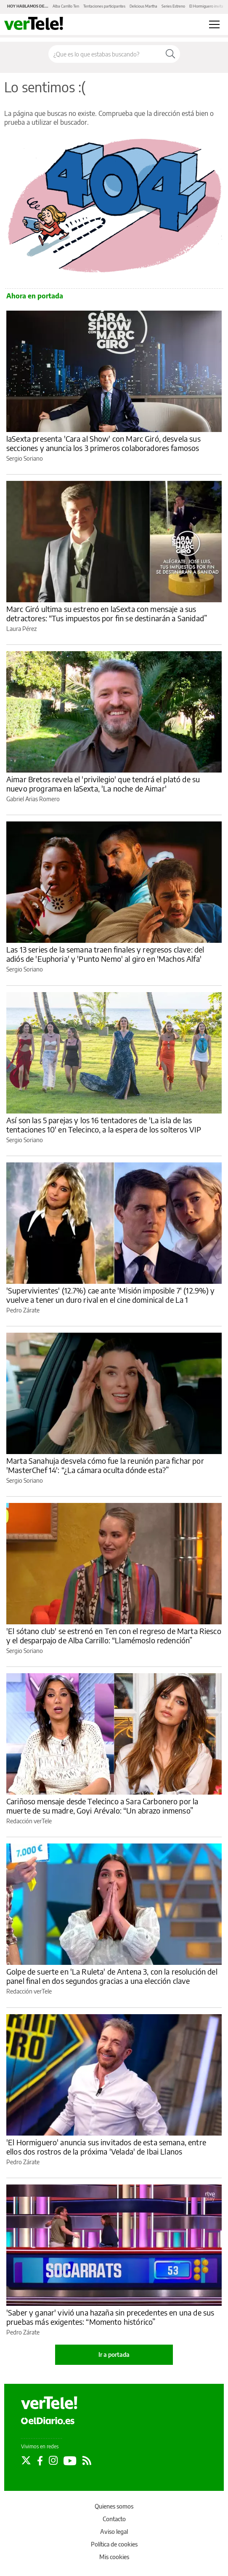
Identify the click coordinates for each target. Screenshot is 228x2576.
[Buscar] (170, 54)
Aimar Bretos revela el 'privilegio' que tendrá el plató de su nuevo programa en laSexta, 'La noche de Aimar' (103, 783)
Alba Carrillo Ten (66, 6)
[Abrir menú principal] (214, 24)
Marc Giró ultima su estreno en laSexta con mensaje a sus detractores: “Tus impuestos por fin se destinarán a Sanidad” (106, 613)
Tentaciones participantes (104, 6)
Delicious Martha (143, 6)
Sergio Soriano (24, 458)
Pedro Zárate (23, 1310)
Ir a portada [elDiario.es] (114, 2354)
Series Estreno (173, 6)
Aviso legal (114, 2531)
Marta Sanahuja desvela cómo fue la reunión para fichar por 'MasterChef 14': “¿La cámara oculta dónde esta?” (105, 1465)
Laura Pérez (21, 628)
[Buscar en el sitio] (104, 54)
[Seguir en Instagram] (53, 2460)
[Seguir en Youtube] (70, 2460)
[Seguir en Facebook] (40, 2460)
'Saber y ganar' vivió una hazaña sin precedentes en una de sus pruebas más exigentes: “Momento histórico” (110, 2317)
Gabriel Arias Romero (33, 798)
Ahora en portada (34, 296)
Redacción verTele (29, 1821)
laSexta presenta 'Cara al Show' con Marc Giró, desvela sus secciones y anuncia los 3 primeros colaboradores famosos (103, 443)
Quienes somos (114, 2506)
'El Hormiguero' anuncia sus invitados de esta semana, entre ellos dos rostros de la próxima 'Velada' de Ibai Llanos (106, 2146)
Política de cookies (114, 2544)
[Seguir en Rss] (86, 2460)
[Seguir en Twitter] (26, 2460)
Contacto (114, 2518)
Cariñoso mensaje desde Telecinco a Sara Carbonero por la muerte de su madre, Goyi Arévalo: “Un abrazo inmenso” (102, 1805)
